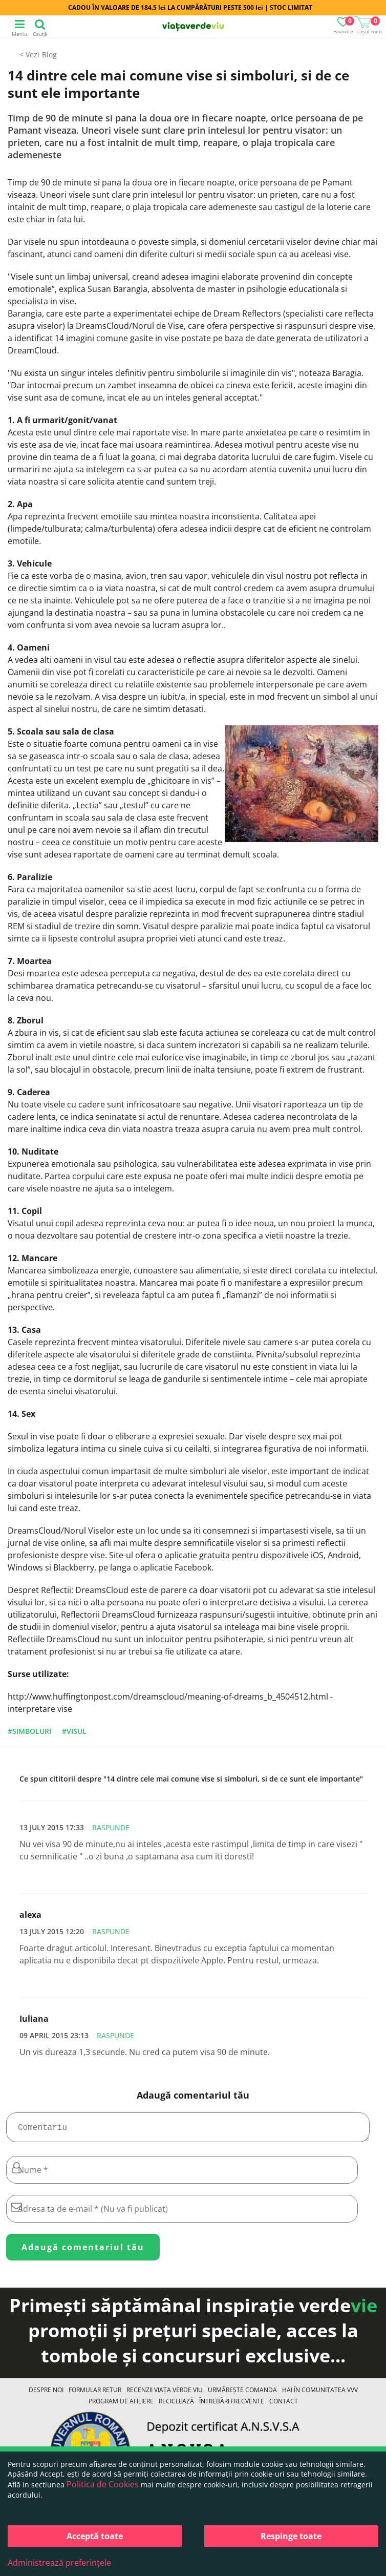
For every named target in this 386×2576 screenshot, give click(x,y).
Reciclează (176, 2405)
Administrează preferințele (59, 2562)
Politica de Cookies (103, 2484)
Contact (283, 2405)
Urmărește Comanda (242, 2394)
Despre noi (46, 2394)
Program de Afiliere (121, 2405)
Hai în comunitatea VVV (320, 2394)
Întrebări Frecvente (231, 2405)
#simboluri (29, 1731)
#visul (74, 1731)
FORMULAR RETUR (95, 2394)
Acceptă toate (95, 2536)
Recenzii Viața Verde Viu (164, 2394)
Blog (49, 54)
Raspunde (111, 1827)
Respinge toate (291, 2536)
